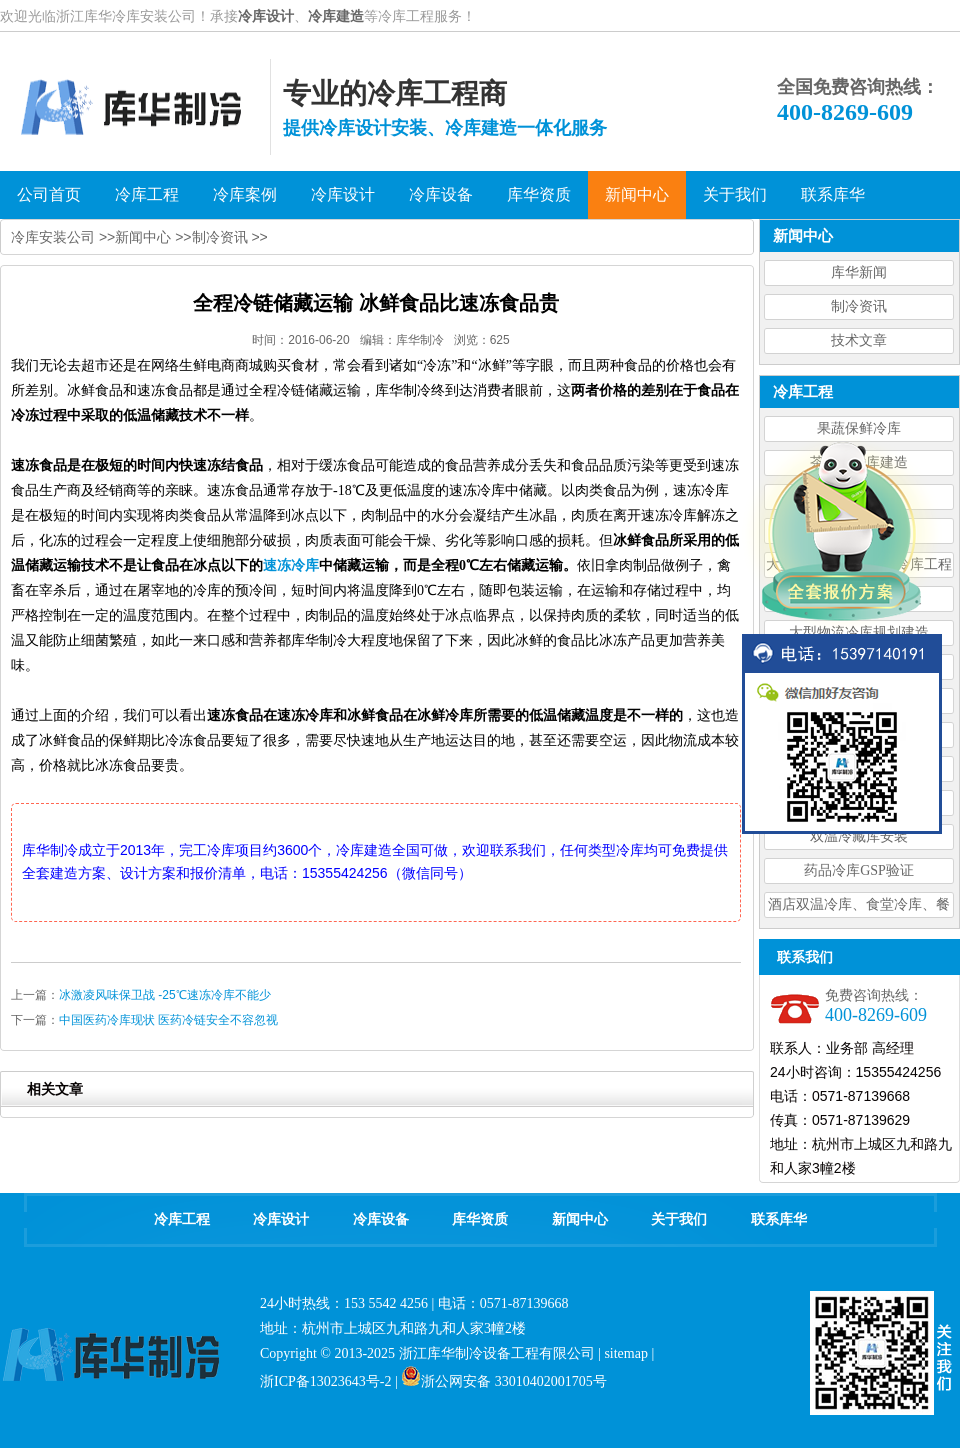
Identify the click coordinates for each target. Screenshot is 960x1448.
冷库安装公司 (53, 237)
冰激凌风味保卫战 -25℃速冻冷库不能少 (165, 995)
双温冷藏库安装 (859, 836)
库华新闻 (859, 272)
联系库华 (779, 1219)
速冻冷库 (291, 565)
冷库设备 (381, 1219)
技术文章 (859, 340)
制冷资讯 (859, 306)
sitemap (626, 1353)
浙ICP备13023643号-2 (325, 1381)
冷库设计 (266, 16)
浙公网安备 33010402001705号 (504, 1381)
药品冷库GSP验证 (859, 870)
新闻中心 (143, 237)
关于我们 (679, 1219)
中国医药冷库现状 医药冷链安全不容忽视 (168, 1020)
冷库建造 (336, 16)
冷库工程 (182, 1219)
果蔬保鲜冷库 (859, 428)
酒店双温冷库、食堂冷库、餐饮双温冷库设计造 (859, 907)
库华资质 (480, 1219)
